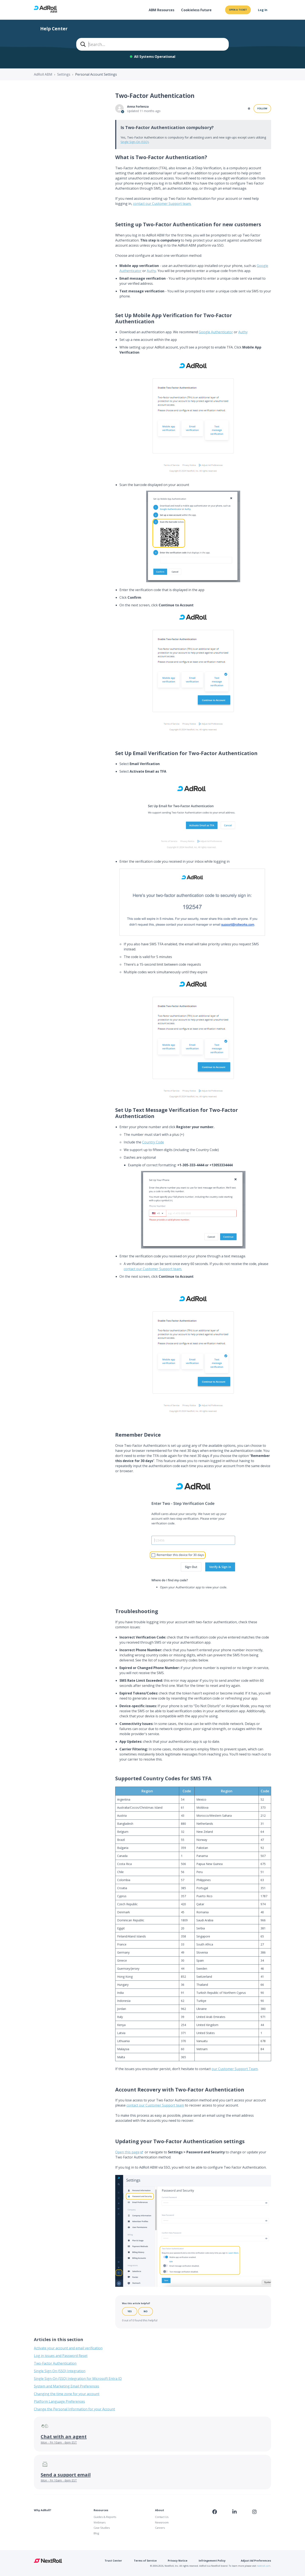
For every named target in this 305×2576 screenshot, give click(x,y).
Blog (96, 2533)
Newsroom (162, 2522)
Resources (101, 2510)
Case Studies (102, 2528)
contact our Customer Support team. (162, 203)
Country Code (153, 1142)
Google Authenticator (216, 332)
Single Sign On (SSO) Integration (59, 2371)
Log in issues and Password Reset (60, 2355)
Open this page (127, 2152)
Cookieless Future (196, 10)
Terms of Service (145, 2560)
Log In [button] (262, 10)
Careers (160, 2528)
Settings (63, 74)
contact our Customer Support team (155, 2105)
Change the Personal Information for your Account (74, 2409)
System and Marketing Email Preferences (66, 2386)
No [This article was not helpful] (145, 2311)
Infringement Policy (212, 2560)
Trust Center (113, 2560)
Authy (151, 270)
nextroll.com (263, 2565)
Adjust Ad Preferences (256, 2560)
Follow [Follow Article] (262, 108)
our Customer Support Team (235, 2068)
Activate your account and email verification (68, 2348)
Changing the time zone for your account (66, 2393)
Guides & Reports (105, 2517)
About (159, 2510)
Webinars (99, 2522)
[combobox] (152, 44)
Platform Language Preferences (59, 2401)
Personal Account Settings (96, 74)
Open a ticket (238, 9)
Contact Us (161, 2517)
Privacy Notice (177, 2560)
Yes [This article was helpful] (130, 2311)
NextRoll (48, 2561)
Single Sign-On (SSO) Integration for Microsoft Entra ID (78, 2378)
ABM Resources (161, 10)
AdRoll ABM (43, 74)
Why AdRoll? (42, 2510)
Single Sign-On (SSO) (135, 142)
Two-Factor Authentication (55, 2363)
